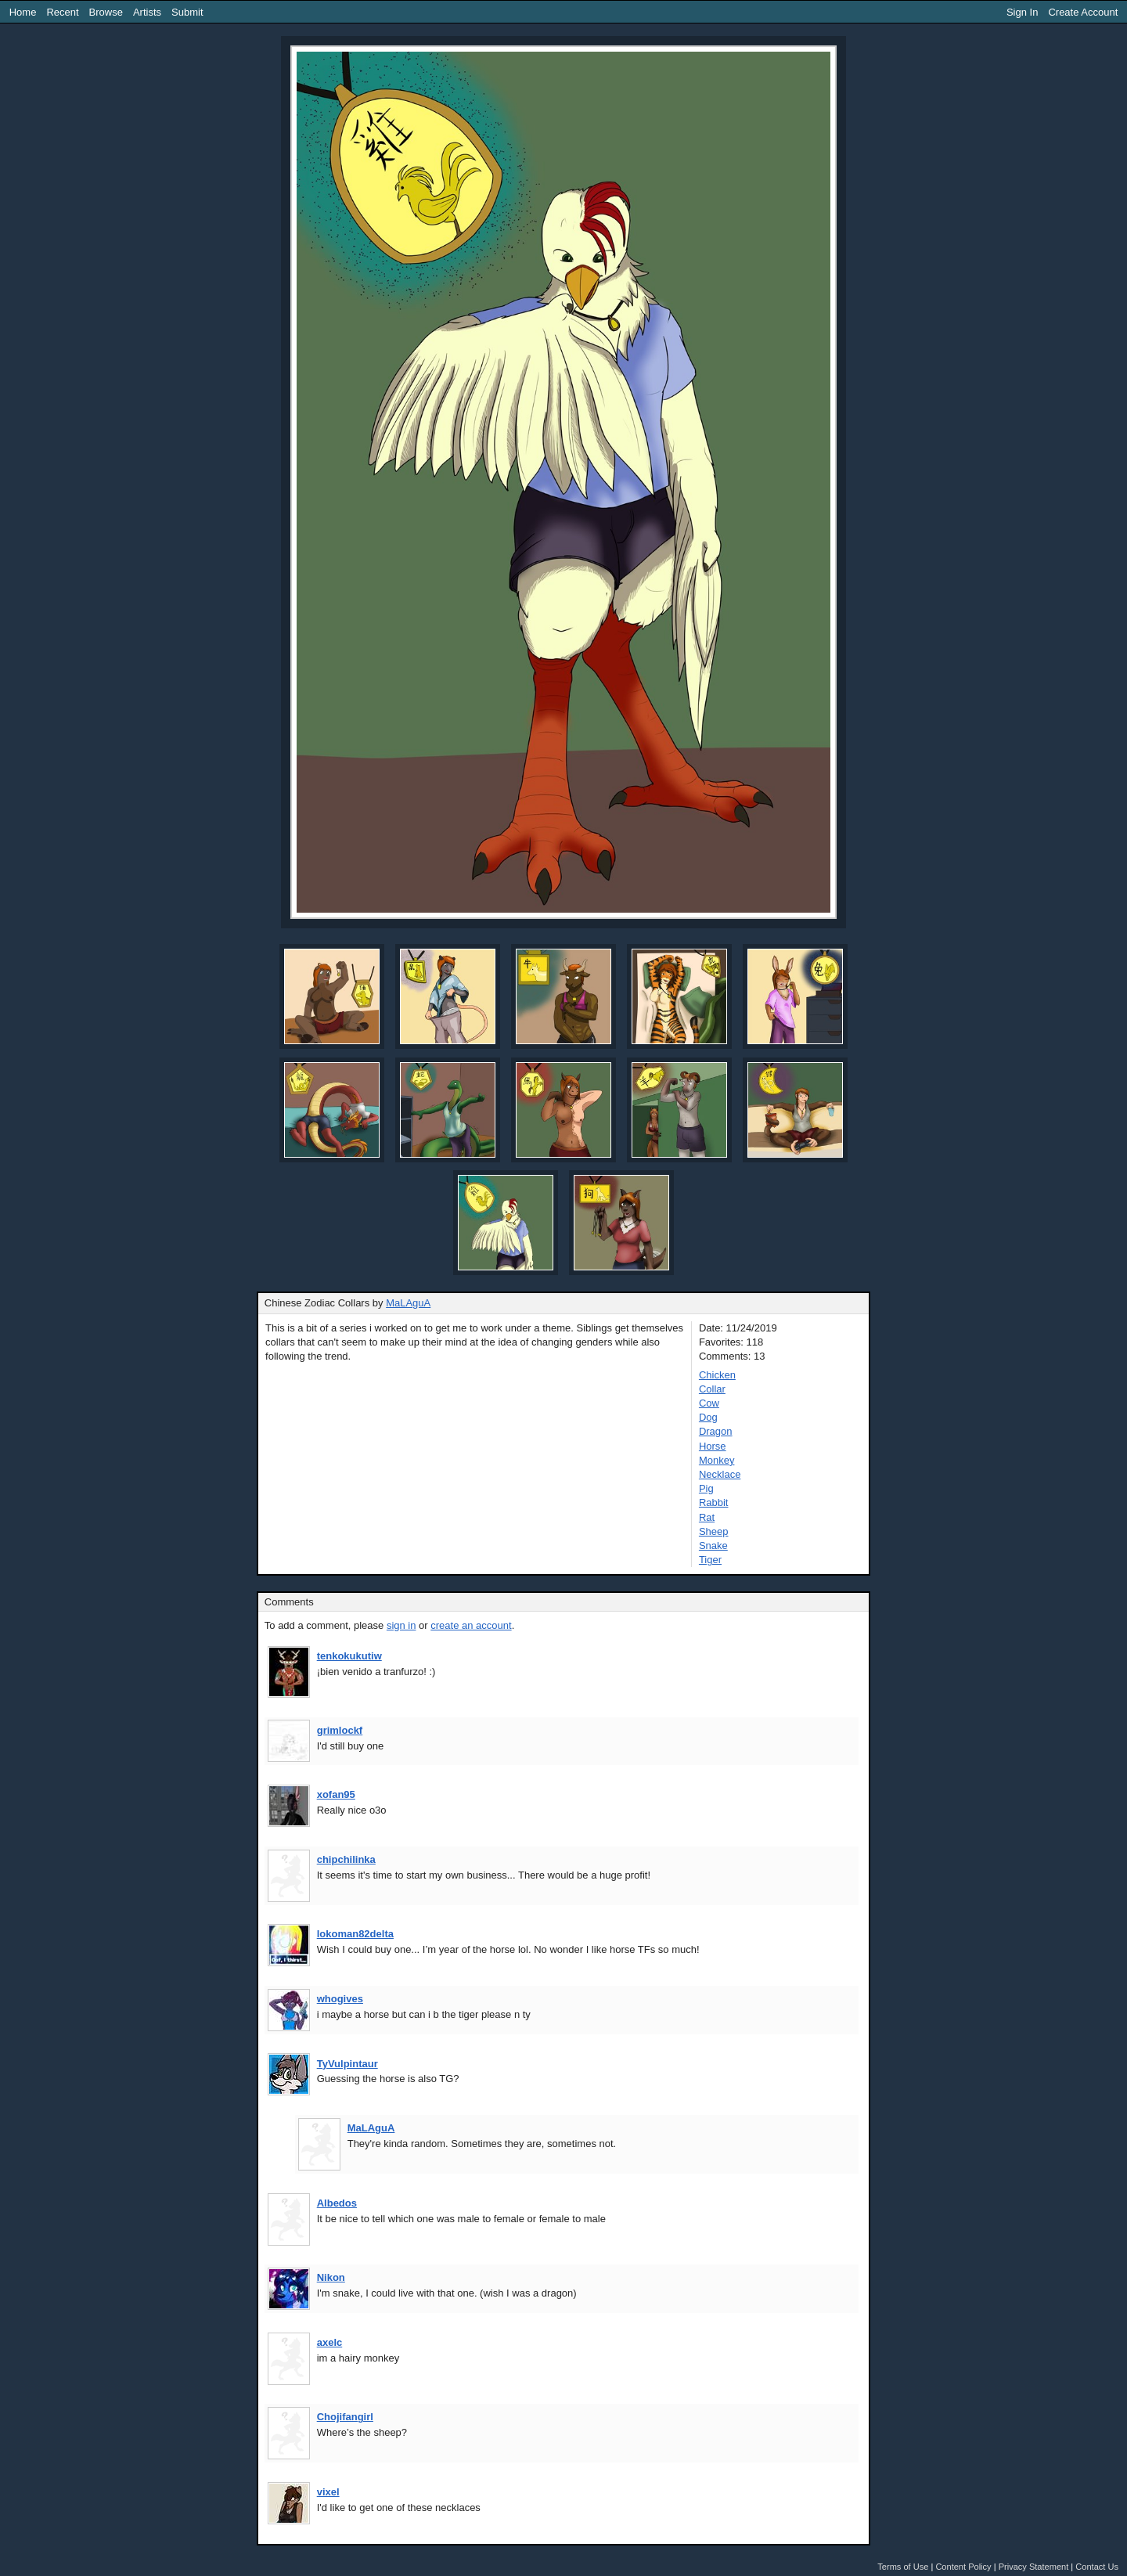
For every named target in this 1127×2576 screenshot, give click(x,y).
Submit (187, 12)
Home (23, 12)
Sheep (714, 1531)
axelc (330, 2342)
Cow (709, 1403)
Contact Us (1096, 2566)
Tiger (710, 1559)
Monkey (717, 1460)
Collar (712, 1389)
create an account (470, 1625)
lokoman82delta (355, 1934)
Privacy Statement (1034, 2566)
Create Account (1083, 12)
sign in (401, 1625)
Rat (707, 1517)
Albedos (337, 2203)
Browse (106, 12)
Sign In (1022, 12)
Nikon (331, 2277)
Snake (713, 1545)
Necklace (719, 1474)
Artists (147, 12)
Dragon (716, 1431)
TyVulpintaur (347, 2064)
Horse (712, 1446)
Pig (706, 1488)
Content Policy (963, 2566)
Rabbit (714, 1502)
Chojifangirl (345, 2417)
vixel (328, 2492)
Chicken (717, 1375)
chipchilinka (346, 1859)
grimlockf (340, 1730)
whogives (340, 1999)
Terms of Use (902, 2566)
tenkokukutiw (349, 1656)
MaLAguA (408, 1303)
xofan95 (336, 1794)
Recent (62, 12)
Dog (708, 1417)
